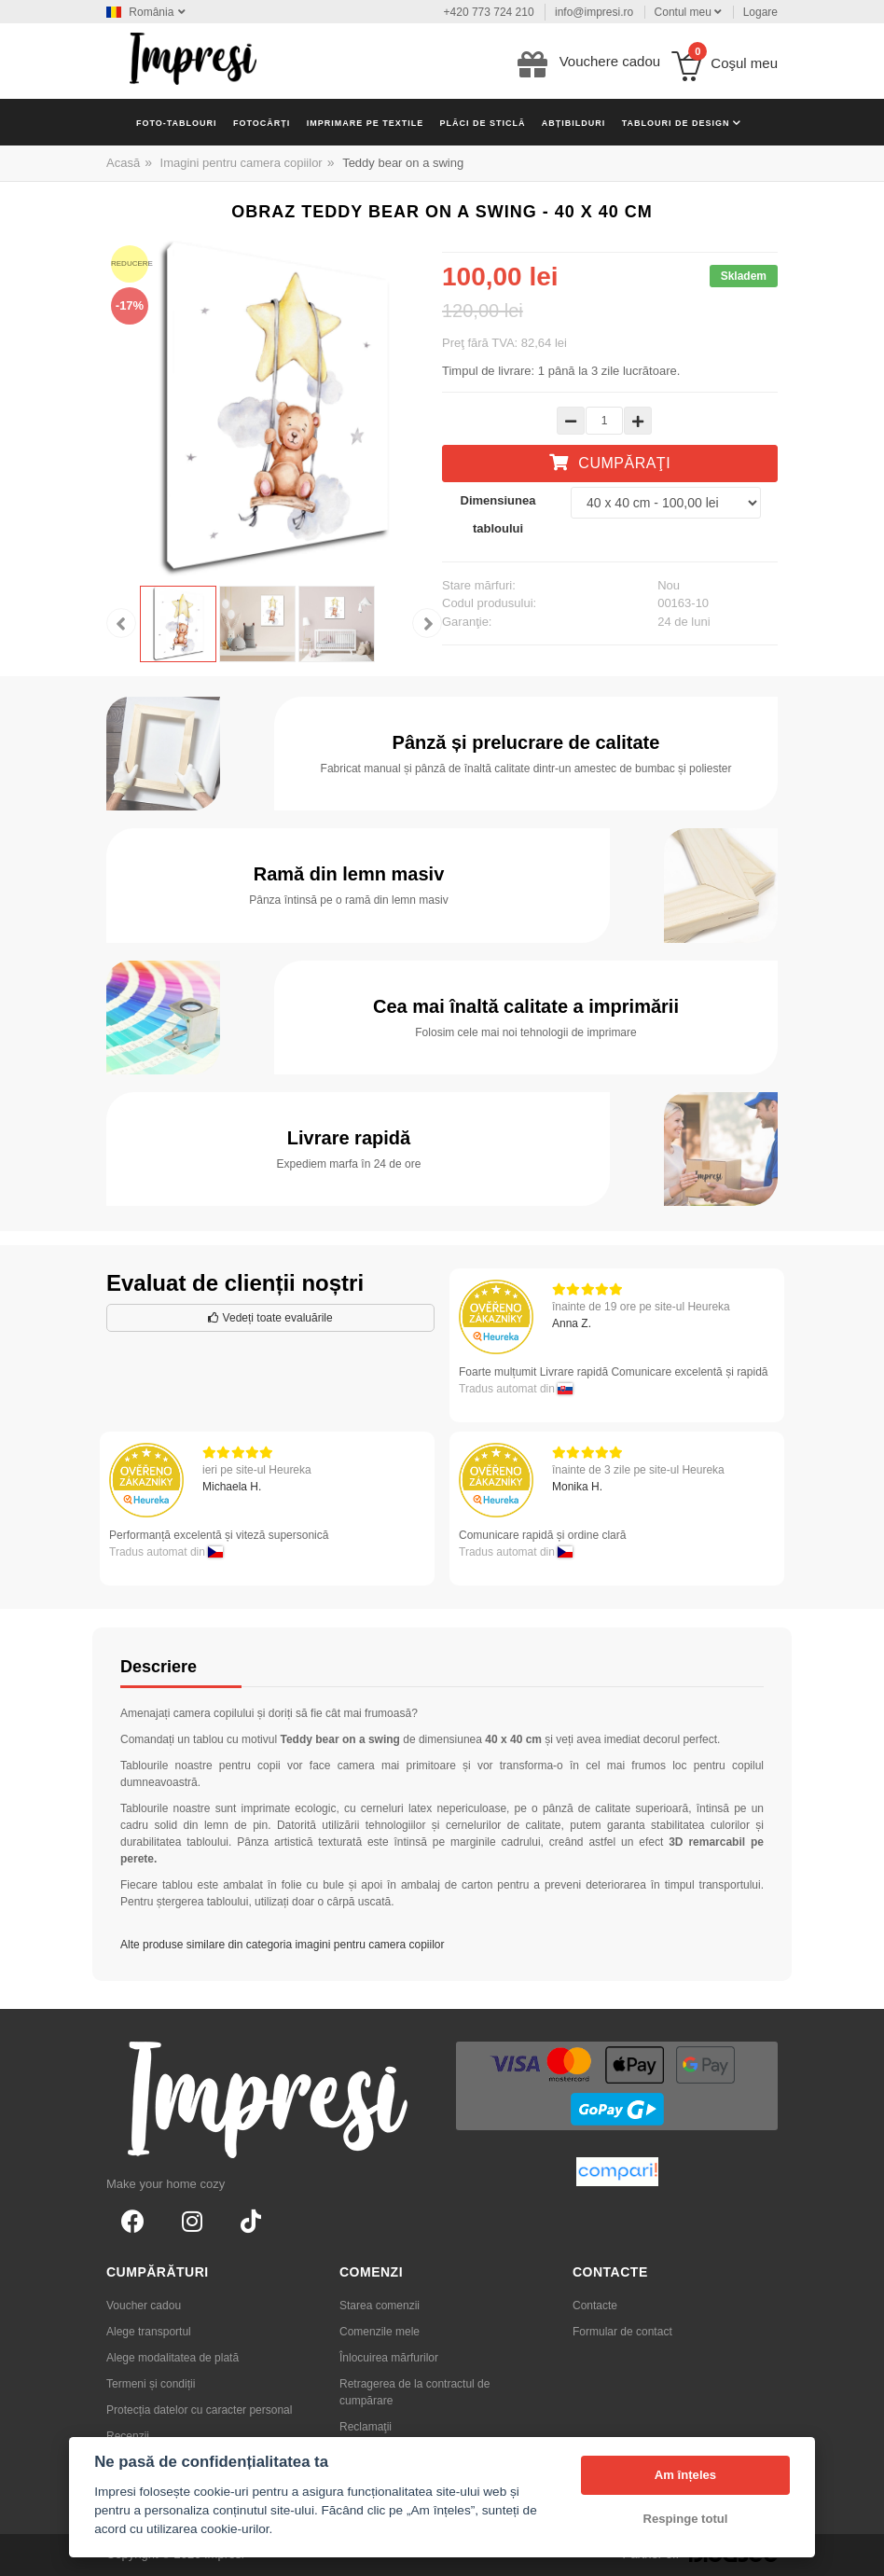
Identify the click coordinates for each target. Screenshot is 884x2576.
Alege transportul (148, 2331)
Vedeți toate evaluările (270, 1317)
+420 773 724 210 (489, 12)
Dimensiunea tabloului (498, 514)
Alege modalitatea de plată (172, 2357)
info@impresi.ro (594, 12)
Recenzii (127, 2436)
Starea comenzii (379, 2305)
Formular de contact (622, 2331)
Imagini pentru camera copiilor (241, 163)
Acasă (123, 163)
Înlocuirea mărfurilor (388, 2357)
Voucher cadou (143, 2305)
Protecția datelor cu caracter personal (199, 2410)
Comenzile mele (379, 2331)
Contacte (595, 2305)
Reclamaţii (365, 2426)
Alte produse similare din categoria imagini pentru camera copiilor (282, 1944)
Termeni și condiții (150, 2383)
